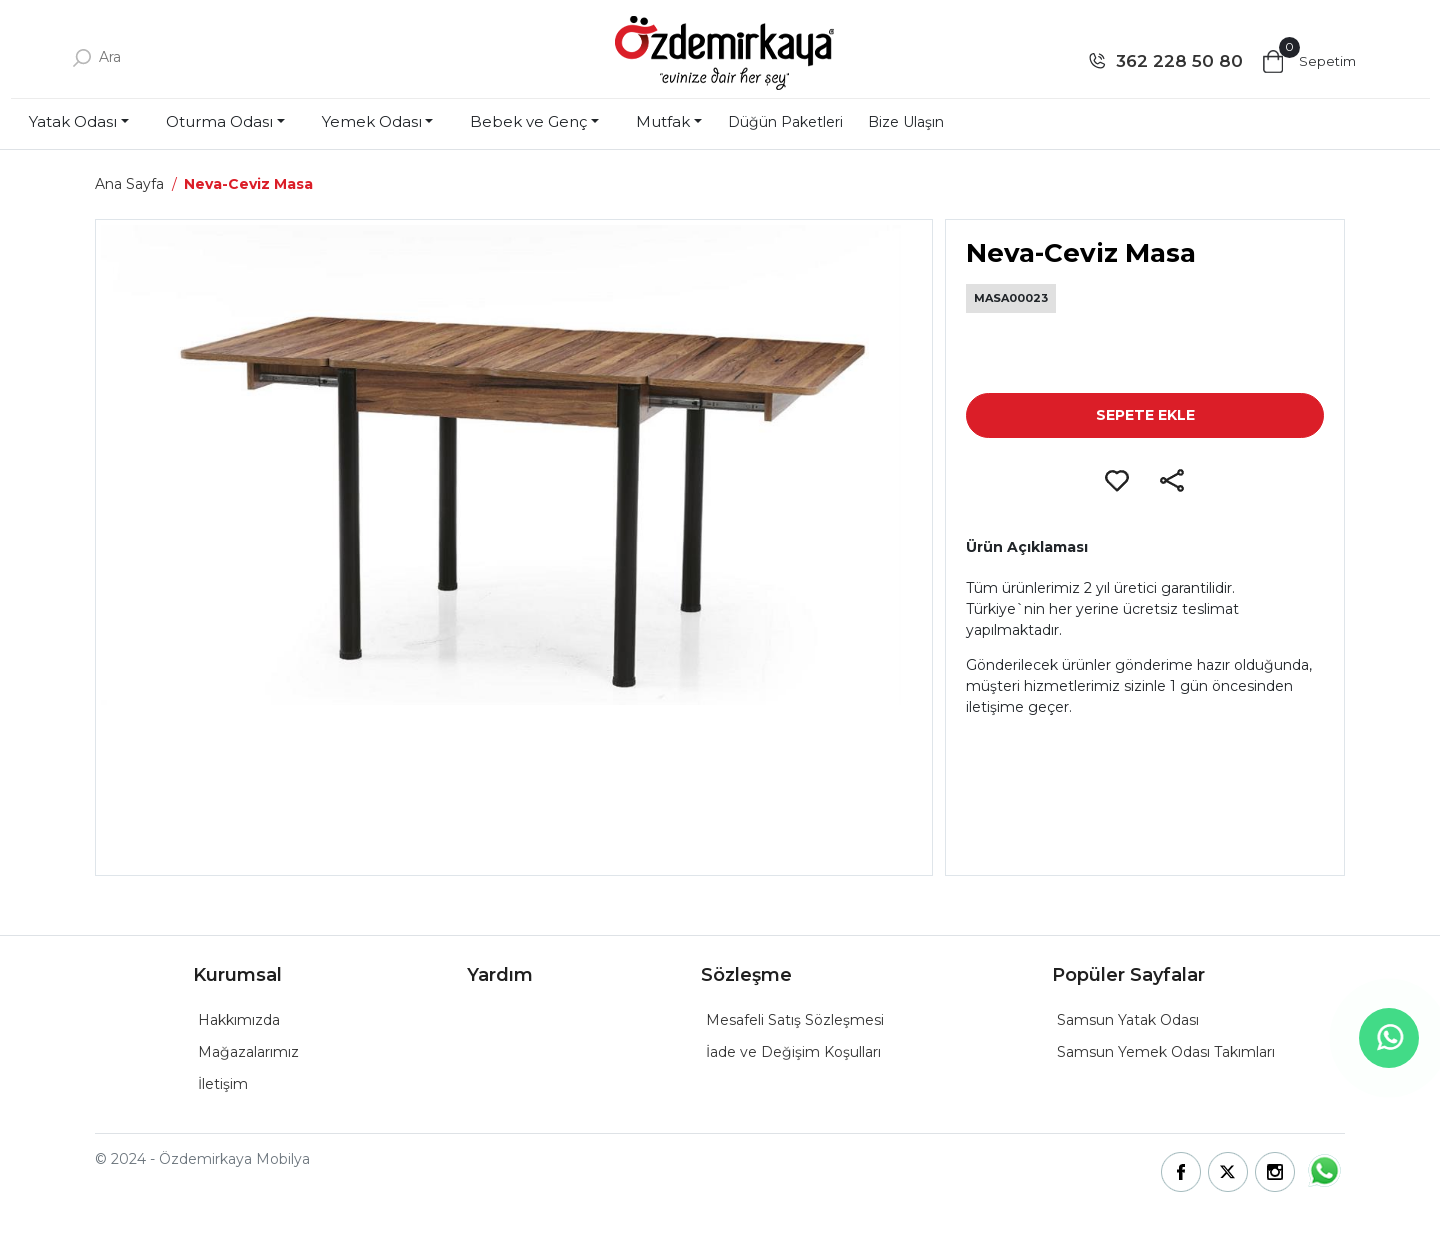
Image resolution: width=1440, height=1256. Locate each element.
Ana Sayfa (129, 184)
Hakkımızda (239, 1020)
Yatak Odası (73, 121)
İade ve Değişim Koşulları (793, 1052)
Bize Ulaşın (906, 122)
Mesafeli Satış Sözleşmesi (795, 1020)
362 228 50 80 (1179, 61)
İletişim (223, 1084)
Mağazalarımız (248, 1052)
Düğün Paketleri (785, 122)
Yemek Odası (372, 121)
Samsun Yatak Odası (1128, 1020)
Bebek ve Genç (528, 121)
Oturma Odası (219, 121)
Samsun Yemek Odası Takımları (1166, 1052)
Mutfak (663, 121)
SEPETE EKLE (1145, 415)
